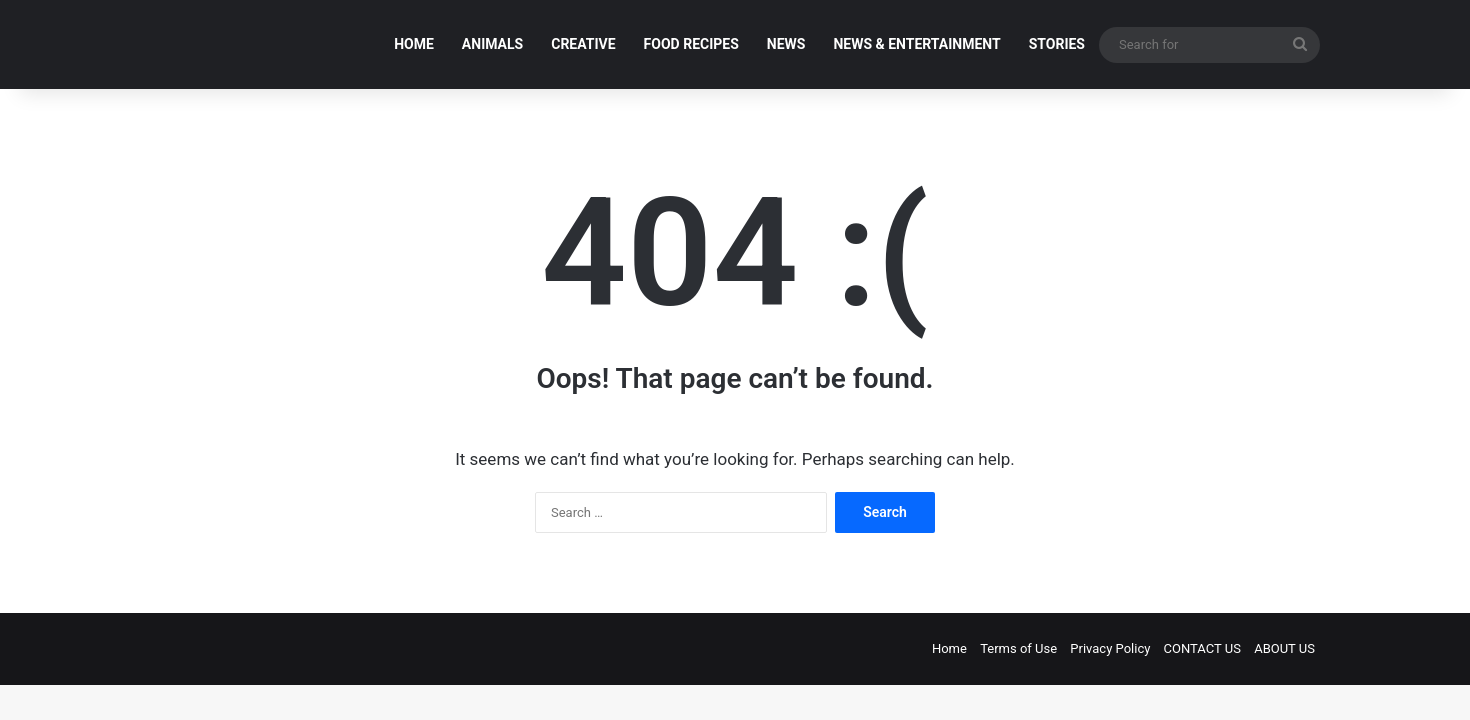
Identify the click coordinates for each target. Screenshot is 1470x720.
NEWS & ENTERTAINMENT (916, 44)
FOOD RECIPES (691, 44)
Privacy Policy (1110, 648)
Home (949, 648)
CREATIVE (583, 44)
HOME (414, 44)
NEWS (786, 44)
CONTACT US (1202, 648)
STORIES (1057, 44)
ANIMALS (492, 44)
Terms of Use (1018, 648)
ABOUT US (1284, 648)
